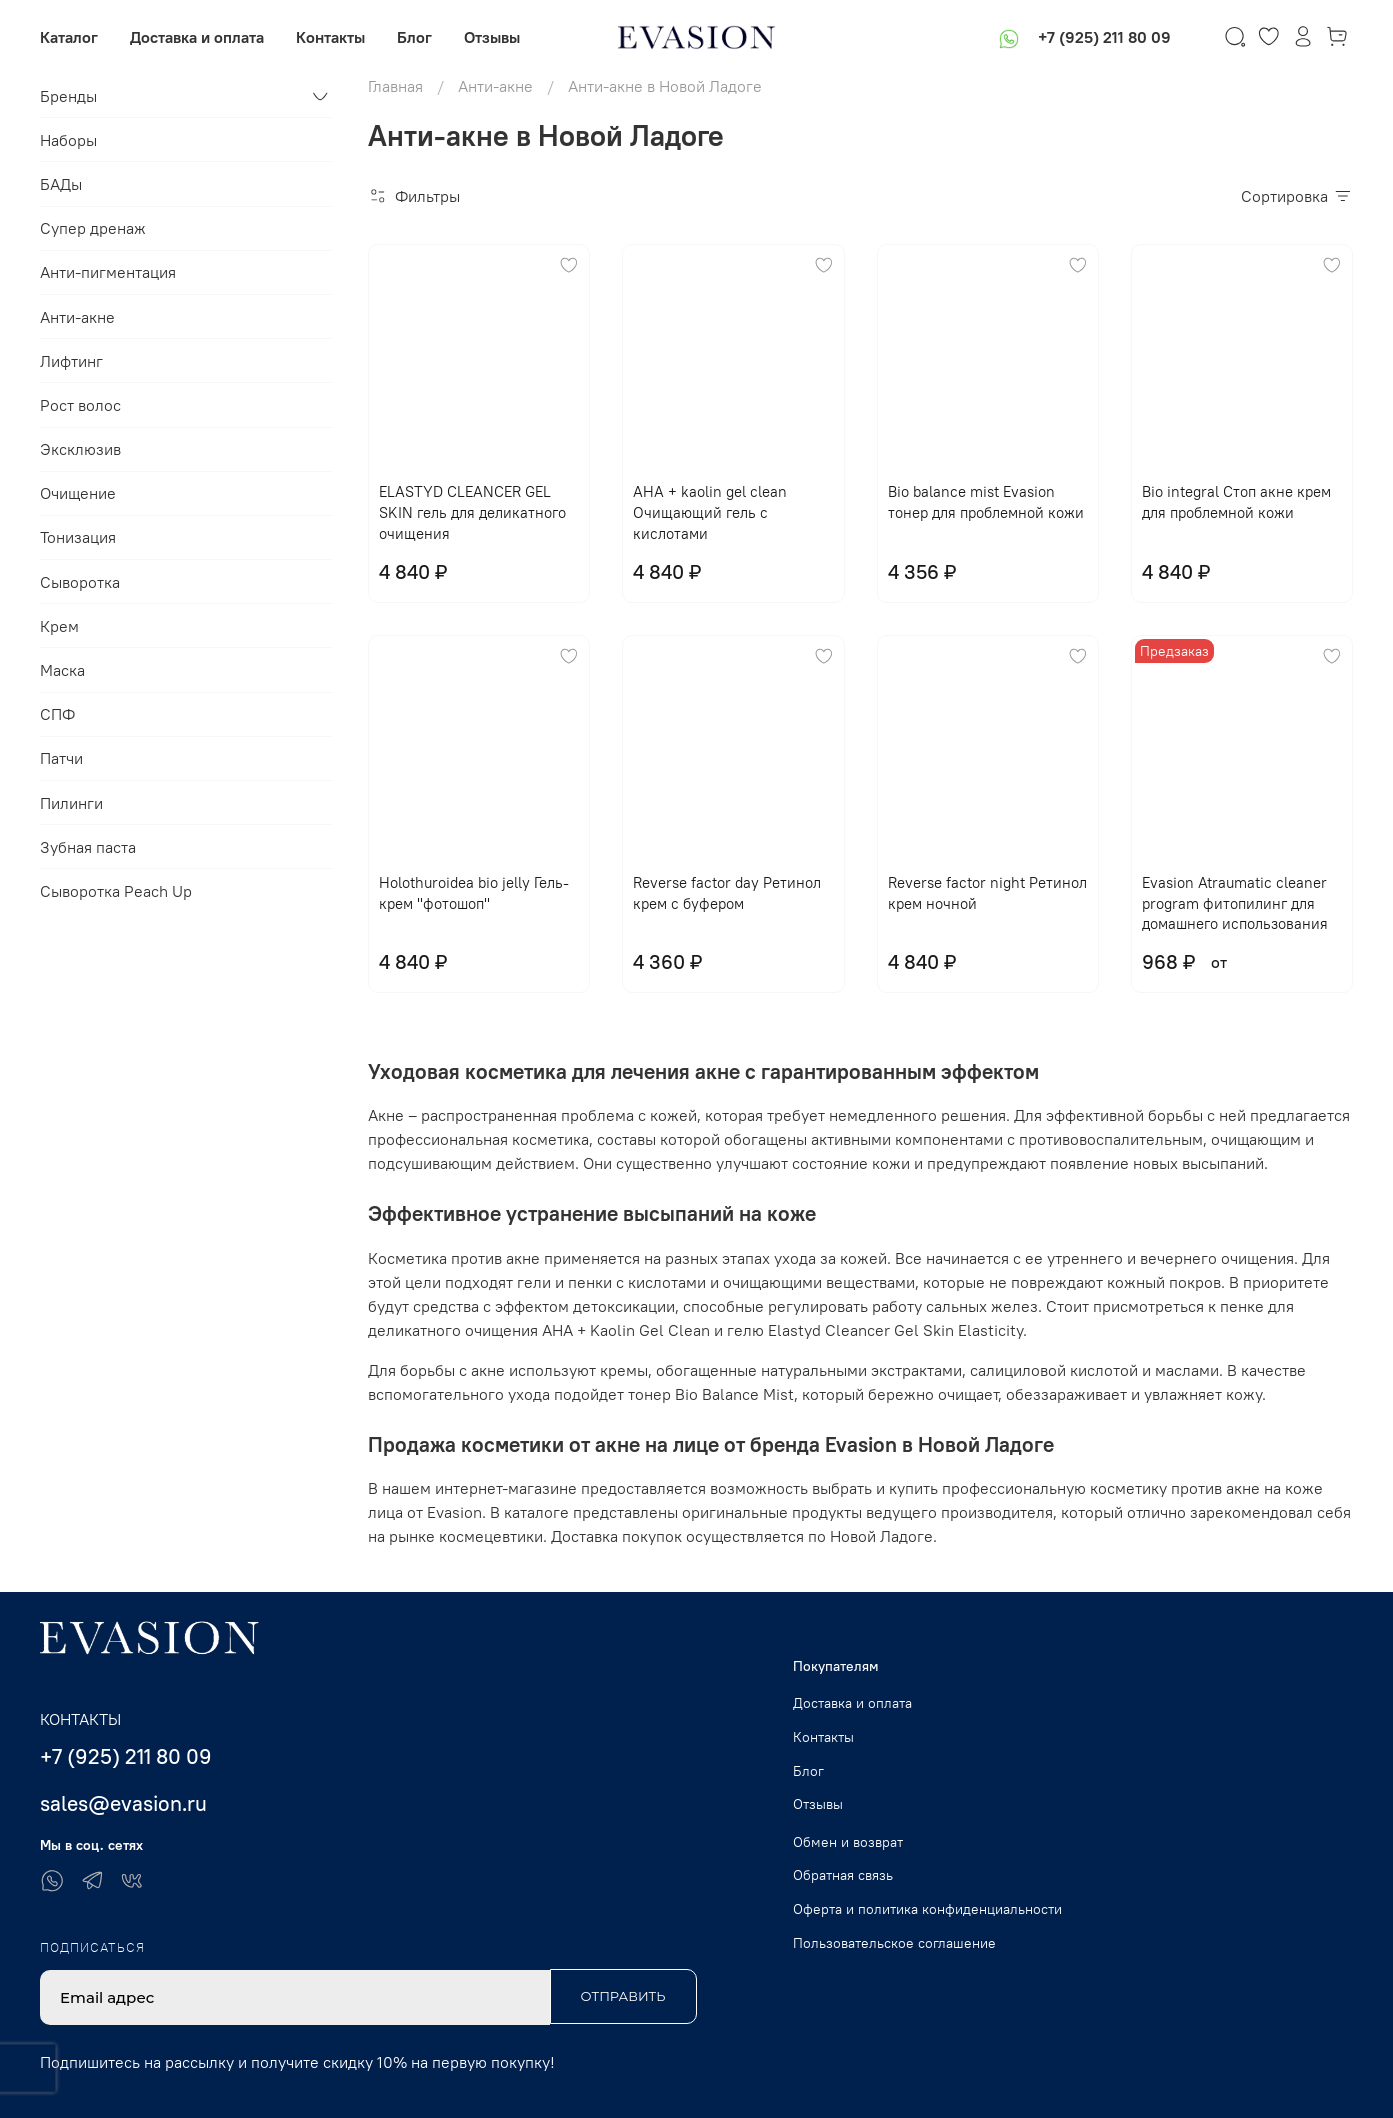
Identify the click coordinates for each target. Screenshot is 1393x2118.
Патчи (61, 758)
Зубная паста (88, 847)
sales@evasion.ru (123, 1803)
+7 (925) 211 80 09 (1104, 37)
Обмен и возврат (848, 1842)
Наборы (68, 140)
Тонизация (78, 537)
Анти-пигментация (108, 272)
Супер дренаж (93, 228)
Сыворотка (80, 582)
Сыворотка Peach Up (116, 891)
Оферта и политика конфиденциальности (927, 1909)
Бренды (68, 96)
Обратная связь (843, 1875)
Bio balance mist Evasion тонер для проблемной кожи (986, 502)
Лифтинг (71, 361)
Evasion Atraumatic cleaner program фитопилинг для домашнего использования (1235, 903)
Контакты (330, 37)
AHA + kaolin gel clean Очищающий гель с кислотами (710, 512)
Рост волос (80, 405)
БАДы (61, 184)
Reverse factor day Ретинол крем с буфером (727, 893)
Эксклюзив (80, 449)
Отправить (623, 1996)
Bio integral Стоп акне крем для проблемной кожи (1236, 502)
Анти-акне (495, 86)
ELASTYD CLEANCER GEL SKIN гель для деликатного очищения (472, 512)
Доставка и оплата (197, 37)
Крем (59, 626)
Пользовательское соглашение (894, 1943)
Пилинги (71, 803)
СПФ (57, 714)
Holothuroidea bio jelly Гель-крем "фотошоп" (474, 893)
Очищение (78, 493)
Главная (395, 86)
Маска (62, 670)
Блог (414, 37)
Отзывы (492, 37)
